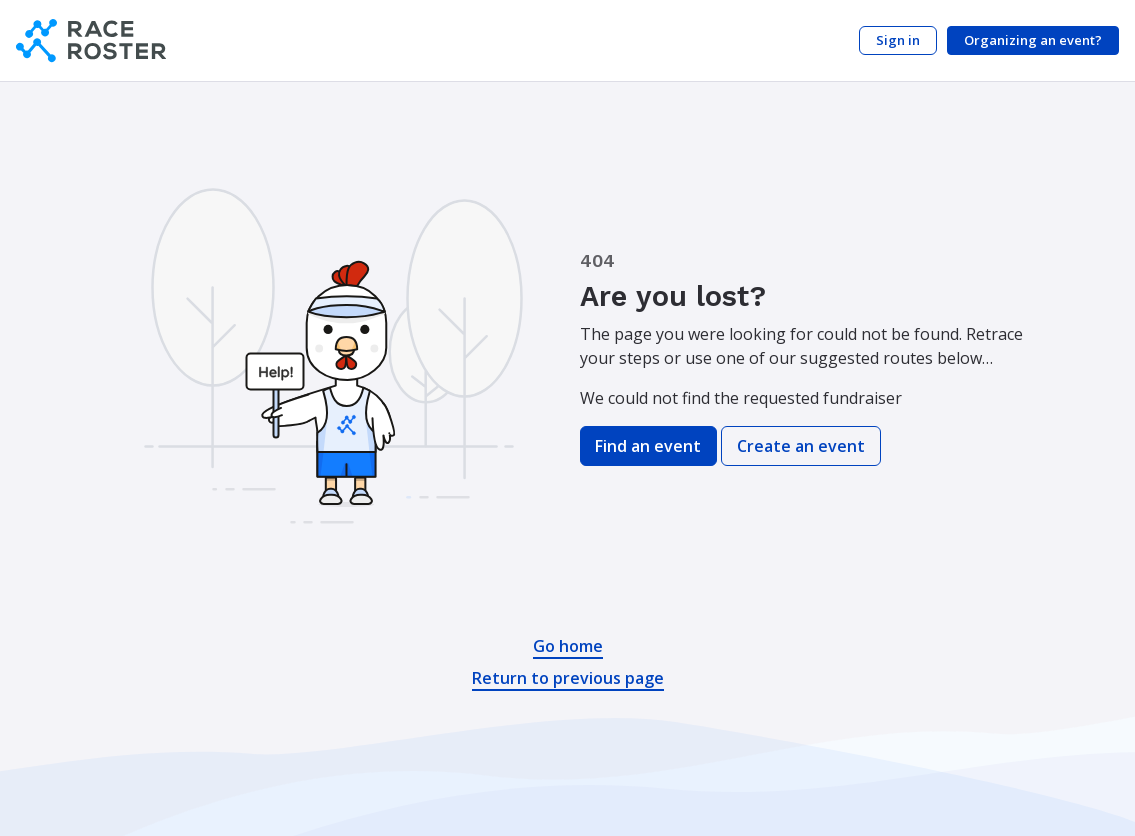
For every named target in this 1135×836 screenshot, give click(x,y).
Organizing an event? (1033, 40)
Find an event (648, 446)
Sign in (898, 40)
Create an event (801, 446)
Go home (568, 646)
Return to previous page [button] (568, 678)
